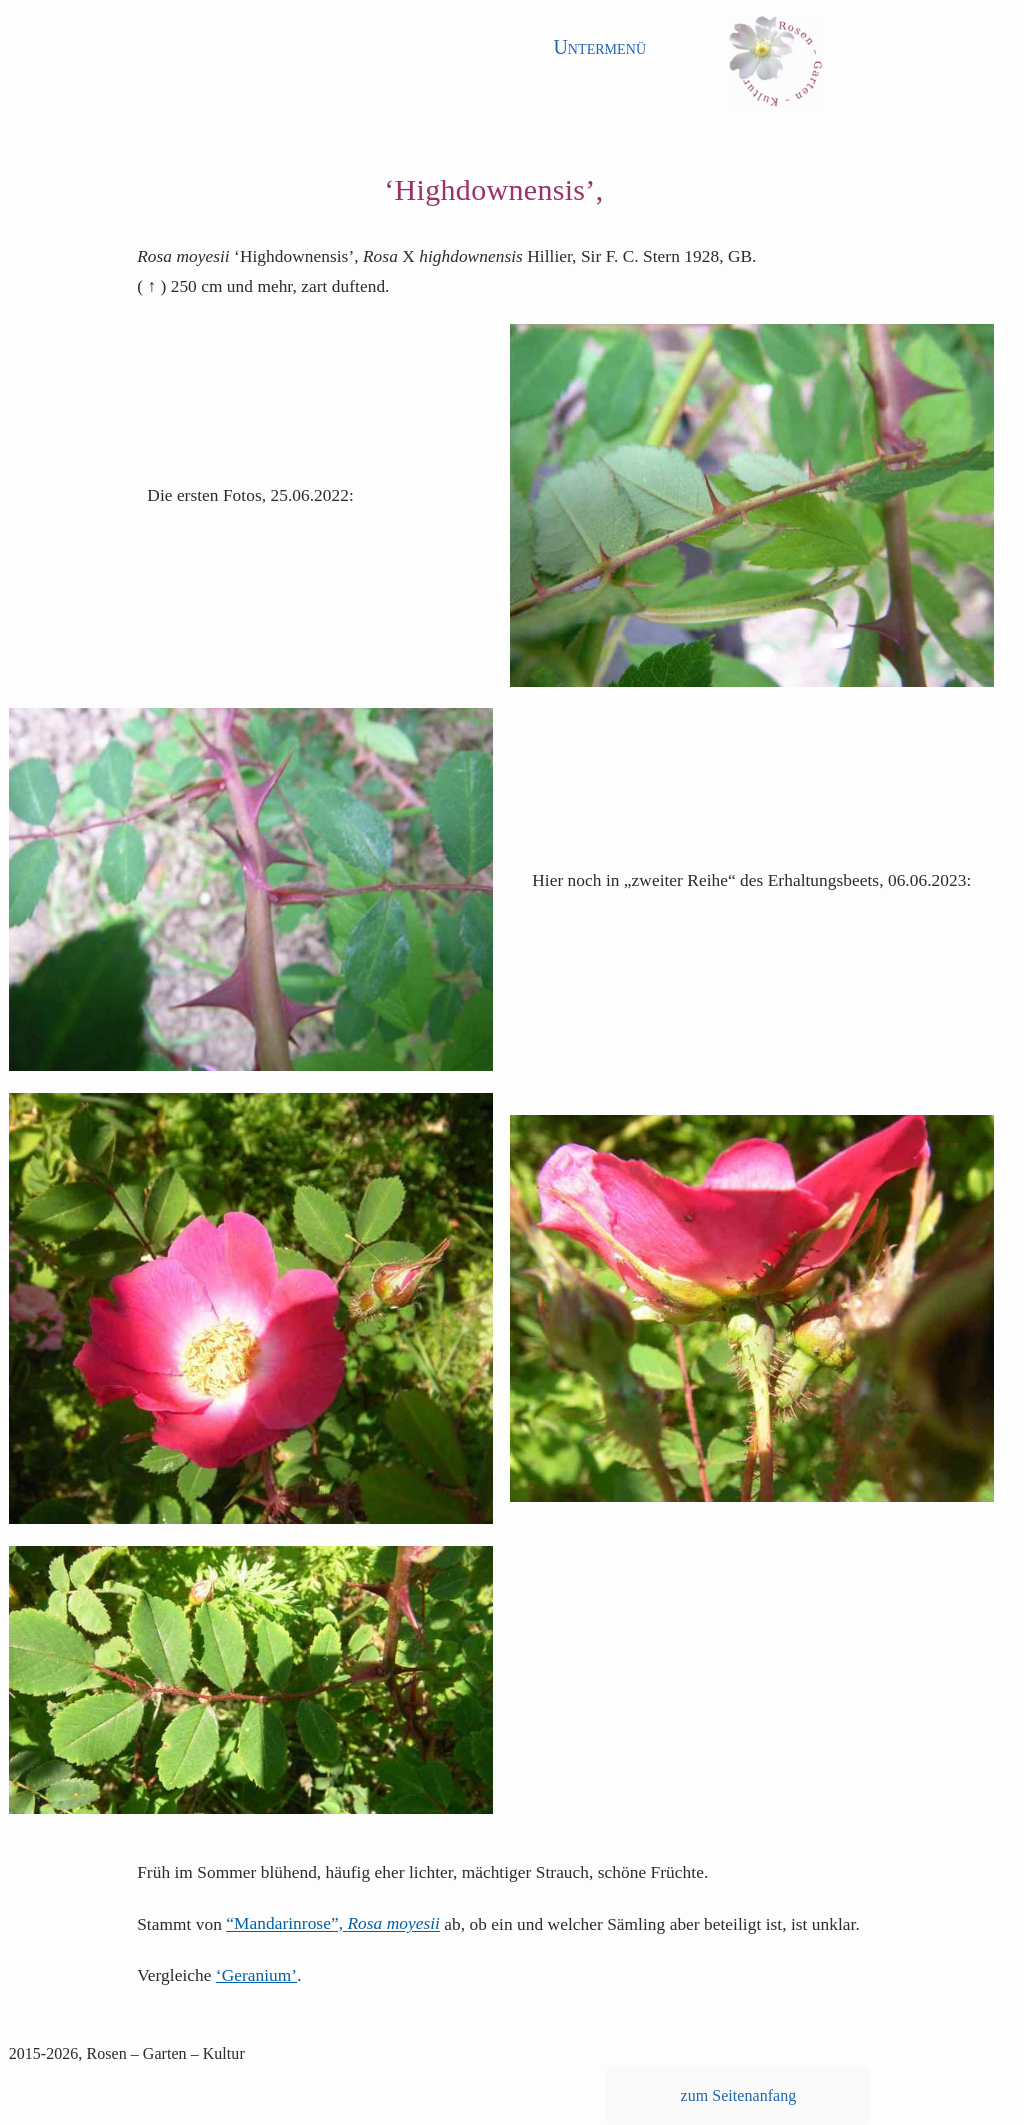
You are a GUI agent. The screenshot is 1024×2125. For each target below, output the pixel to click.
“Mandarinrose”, (333, 1924)
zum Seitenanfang (739, 2095)
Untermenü (599, 47)
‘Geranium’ (256, 1975)
